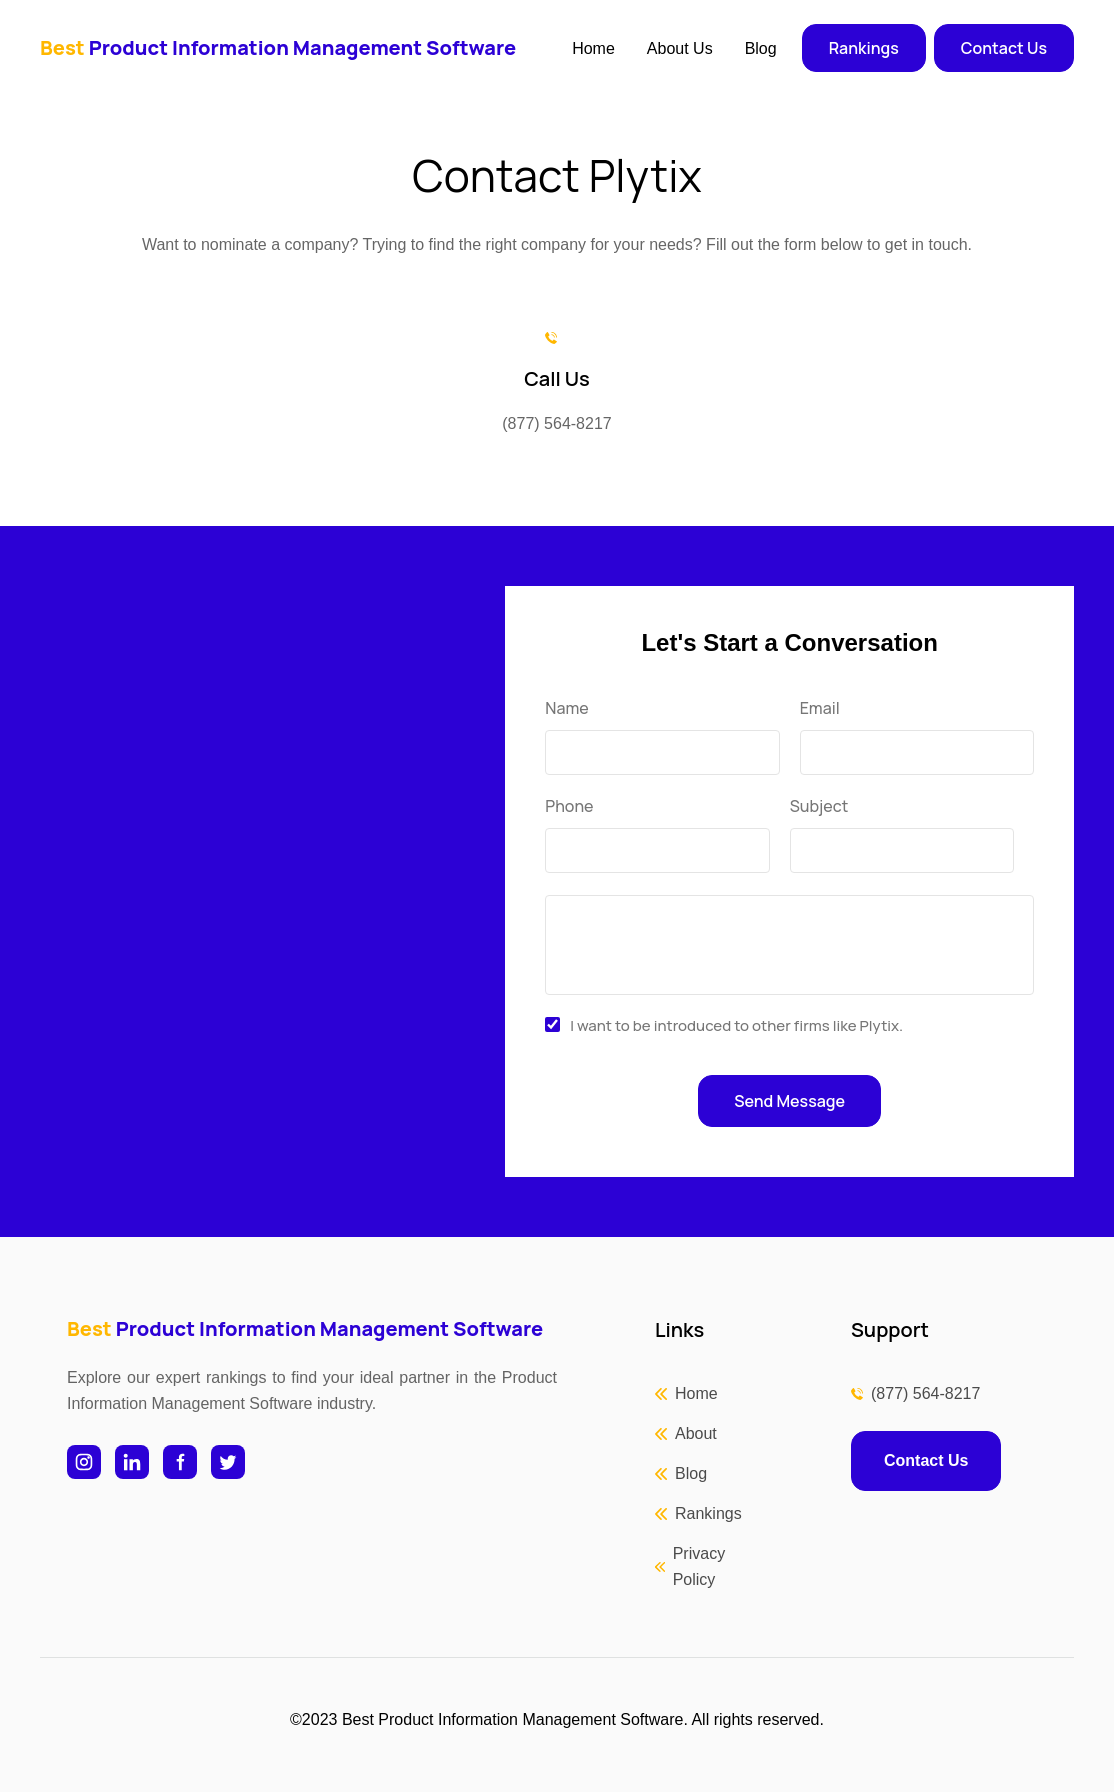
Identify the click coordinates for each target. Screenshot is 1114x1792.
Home (593, 48)
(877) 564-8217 (925, 1393)
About (696, 1433)
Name (566, 708)
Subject (819, 806)
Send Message (789, 1101)
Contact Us (1004, 48)
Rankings (864, 48)
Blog (761, 48)
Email (820, 708)
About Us (680, 48)
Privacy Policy (699, 1566)
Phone (569, 806)
